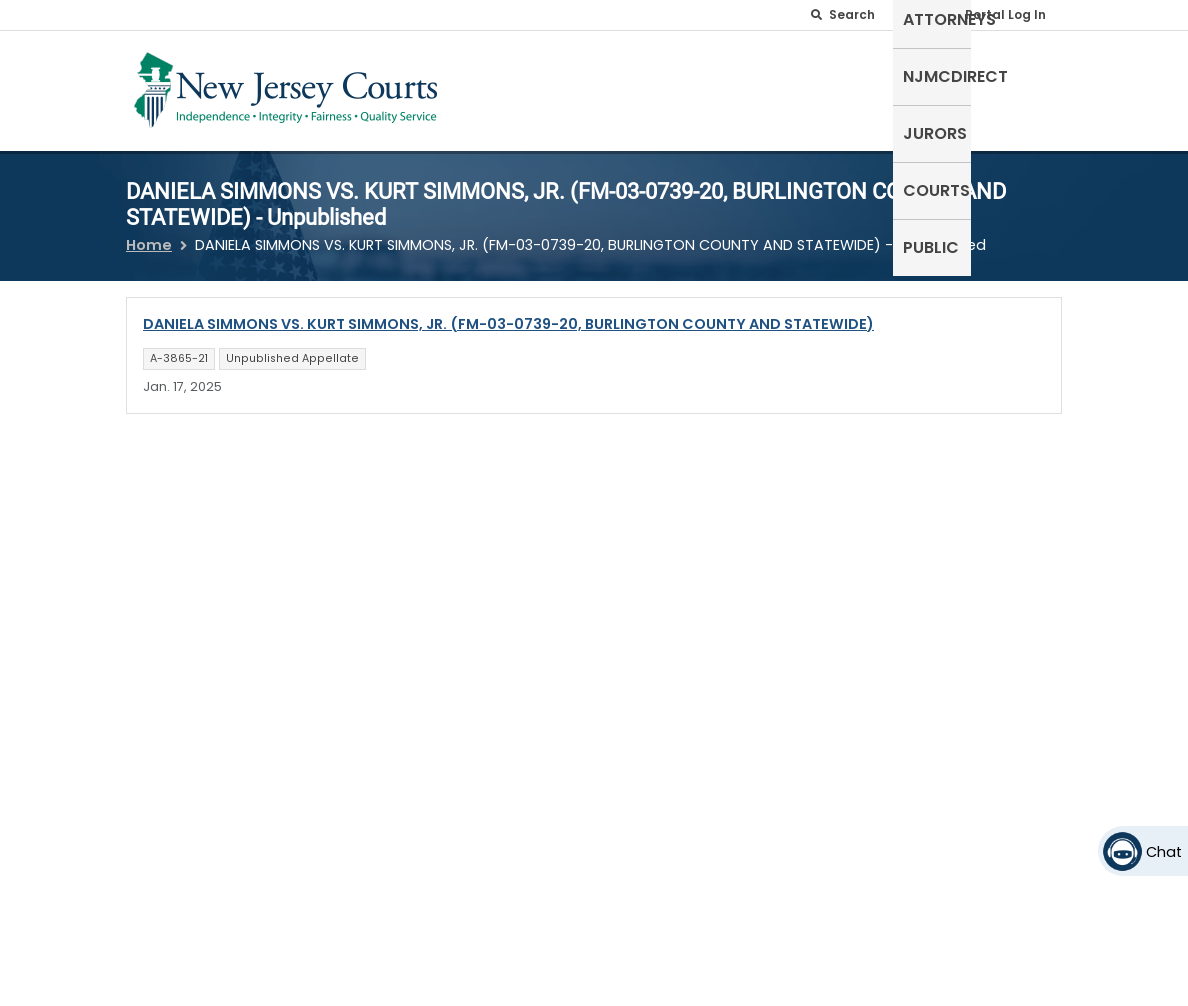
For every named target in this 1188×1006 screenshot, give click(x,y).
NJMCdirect (752, 74)
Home (149, 233)
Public (1024, 74)
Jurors (857, 74)
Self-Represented (500, 86)
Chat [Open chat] (1164, 852)
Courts (942, 74)
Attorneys (633, 74)
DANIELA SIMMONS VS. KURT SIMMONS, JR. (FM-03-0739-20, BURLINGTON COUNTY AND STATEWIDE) (508, 312)
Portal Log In (1005, 14)
